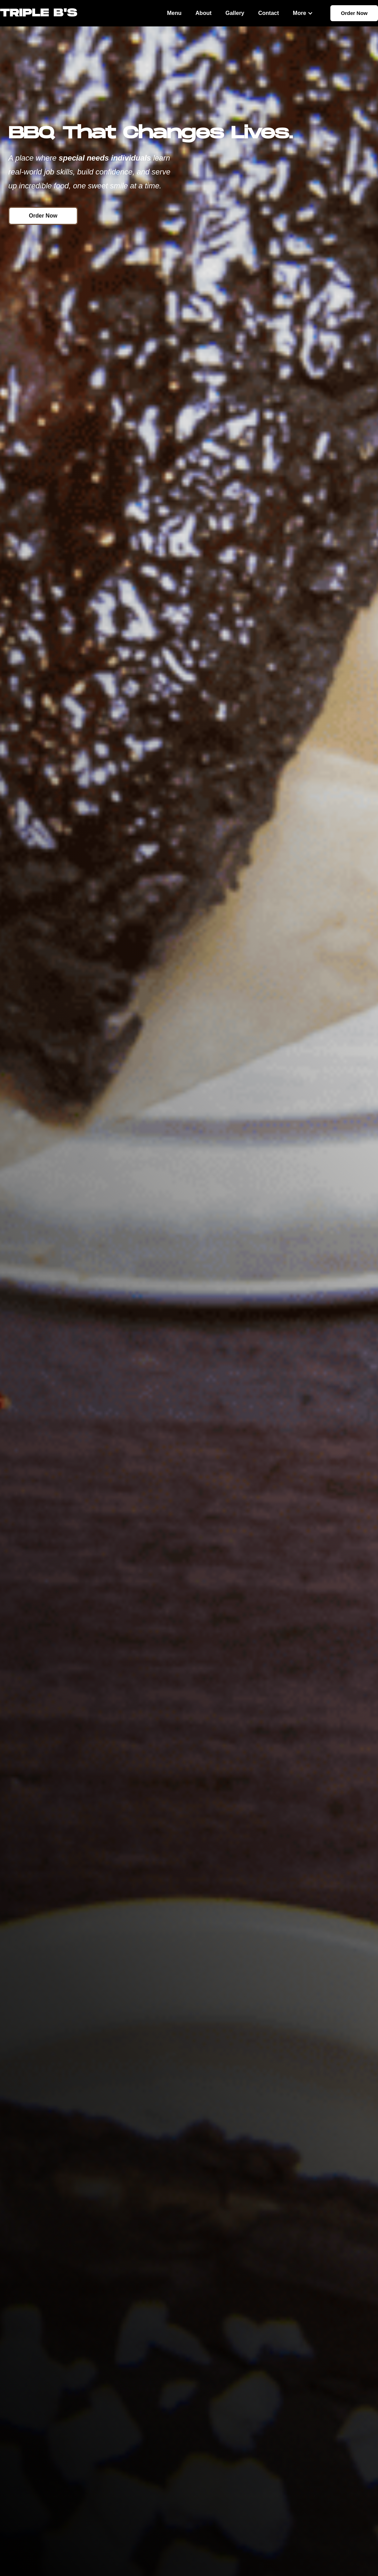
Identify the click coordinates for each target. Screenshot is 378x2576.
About (203, 13)
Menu (174, 13)
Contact (268, 13)
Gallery (234, 13)
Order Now (354, 13)
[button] (303, 13)
